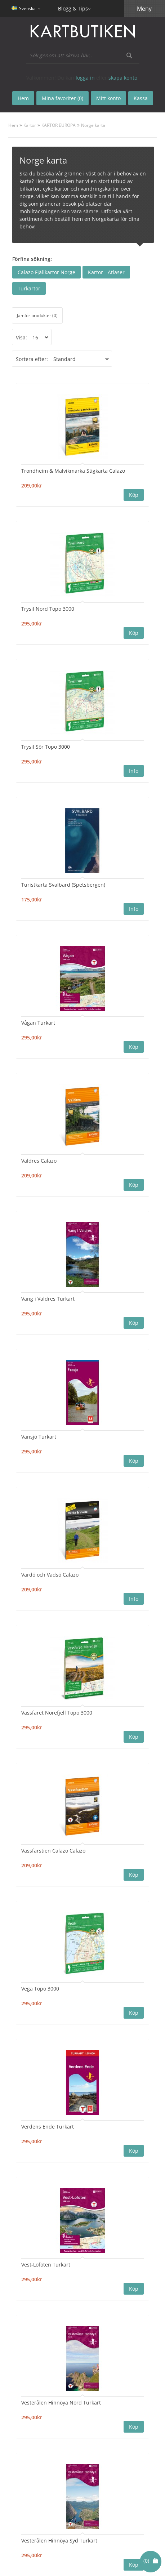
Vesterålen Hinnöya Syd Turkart (59, 2540)
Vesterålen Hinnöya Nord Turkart (61, 2402)
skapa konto (122, 77)
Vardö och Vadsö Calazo (50, 1574)
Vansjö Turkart (38, 1436)
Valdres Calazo (39, 1160)
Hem (13, 125)
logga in (85, 77)
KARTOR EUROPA (58, 125)
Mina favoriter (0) (62, 98)
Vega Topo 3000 (40, 1988)
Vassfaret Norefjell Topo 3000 (56, 1712)
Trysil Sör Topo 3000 (45, 746)
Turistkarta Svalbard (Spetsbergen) (63, 884)
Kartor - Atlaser (106, 272)
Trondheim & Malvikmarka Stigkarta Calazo (73, 470)
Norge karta (93, 125)
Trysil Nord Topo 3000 (47, 608)
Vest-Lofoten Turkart (45, 2264)
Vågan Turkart (38, 1022)
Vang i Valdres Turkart (48, 1298)
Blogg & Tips (73, 8)
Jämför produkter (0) (37, 315)
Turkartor (29, 288)
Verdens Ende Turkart (47, 2126)
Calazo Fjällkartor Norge (46, 272)
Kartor (29, 125)
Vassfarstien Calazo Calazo (53, 1850)
